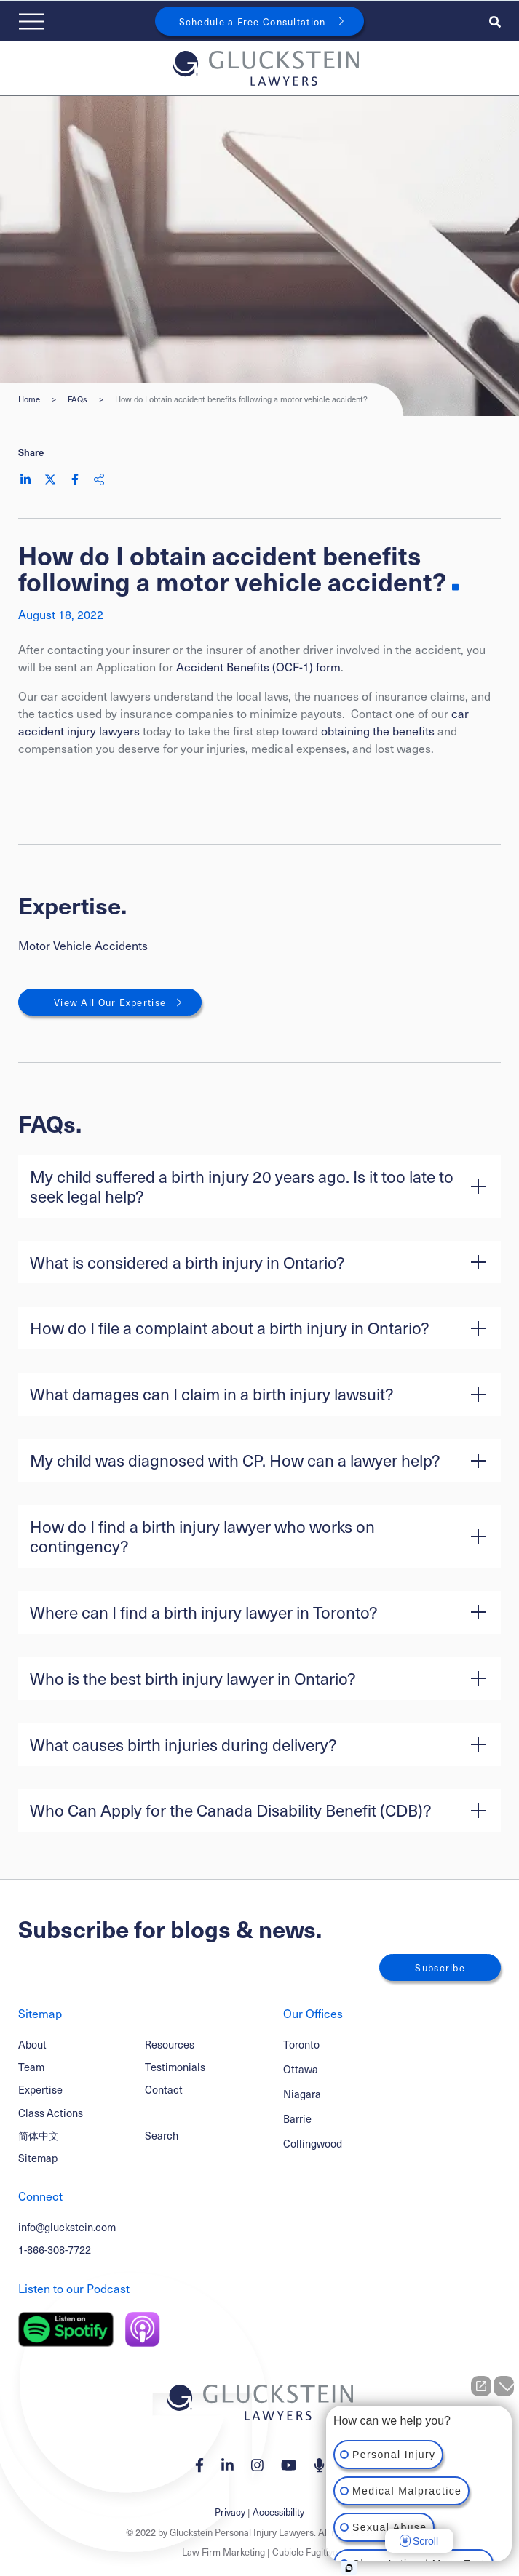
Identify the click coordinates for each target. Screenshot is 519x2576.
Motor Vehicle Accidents (83, 945)
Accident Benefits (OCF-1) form (258, 666)
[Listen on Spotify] (66, 2329)
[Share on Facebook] (75, 479)
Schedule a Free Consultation (252, 21)
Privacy (230, 2512)
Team (31, 2067)
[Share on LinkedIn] (25, 479)
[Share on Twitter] (50, 479)
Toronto (301, 2044)
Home (29, 399)
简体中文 (38, 2135)
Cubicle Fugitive (305, 2552)
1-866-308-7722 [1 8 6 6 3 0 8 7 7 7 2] (54, 2249)
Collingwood (312, 2143)
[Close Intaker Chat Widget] (504, 2386)
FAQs (77, 399)
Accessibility (278, 2512)
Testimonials (175, 2067)
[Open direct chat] (481, 2386)
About (32, 2044)
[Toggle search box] (495, 21)
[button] (259, 1186)
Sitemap (38, 2158)
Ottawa (300, 2069)
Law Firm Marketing (223, 2552)
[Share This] (99, 479)
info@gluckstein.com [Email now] (67, 2227)
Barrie (297, 2118)
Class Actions (50, 2113)
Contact (164, 2089)
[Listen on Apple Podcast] (142, 2329)
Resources (169, 2044)
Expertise (40, 2089)
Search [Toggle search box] (161, 2135)
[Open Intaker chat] (349, 2568)
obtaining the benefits (378, 730)
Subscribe (440, 1967)
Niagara (302, 2094)
